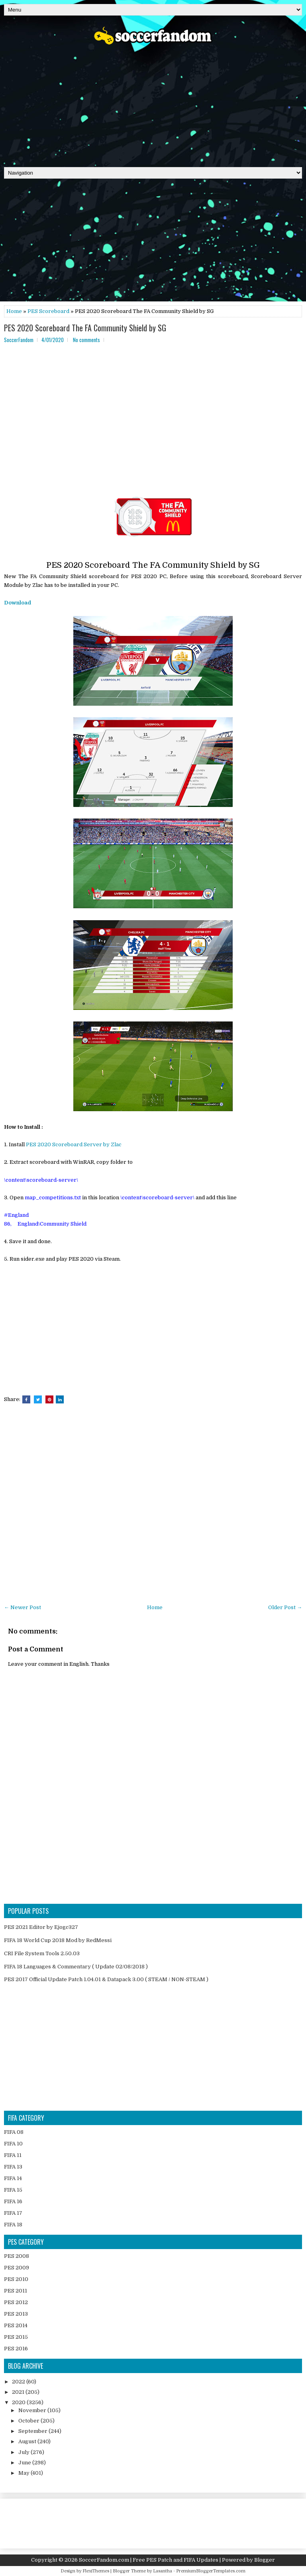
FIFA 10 (13, 2144)
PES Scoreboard (48, 311)
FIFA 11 (13, 2155)
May (24, 2473)
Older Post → (285, 1607)
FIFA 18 (13, 2225)
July (24, 2452)
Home (14, 311)
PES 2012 (16, 2302)
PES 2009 (16, 2268)
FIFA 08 (14, 2132)
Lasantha (162, 2571)
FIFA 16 (13, 2201)
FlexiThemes (95, 2571)
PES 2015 (16, 2337)
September (33, 2431)
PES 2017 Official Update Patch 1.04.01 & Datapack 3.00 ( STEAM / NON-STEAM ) (106, 1979)
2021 (19, 2392)
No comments (86, 340)
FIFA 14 (13, 2178)
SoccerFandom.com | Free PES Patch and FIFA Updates (148, 2560)
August (27, 2441)
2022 (19, 2382)
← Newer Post (22, 1607)
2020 (19, 2402)
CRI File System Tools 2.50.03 (42, 1953)
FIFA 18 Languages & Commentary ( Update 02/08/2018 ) (76, 1967)
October (29, 2421)
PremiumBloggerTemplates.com (210, 2571)
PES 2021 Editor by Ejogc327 (41, 1927)
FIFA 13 (13, 2167)
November (32, 2410)
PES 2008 (16, 2256)
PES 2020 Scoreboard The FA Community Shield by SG (85, 327)
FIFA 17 (13, 2213)
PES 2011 (15, 2291)
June (25, 2463)
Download (17, 603)
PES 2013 (16, 2314)
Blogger (264, 2560)
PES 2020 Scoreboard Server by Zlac (74, 1144)
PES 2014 (15, 2325)
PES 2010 (16, 2279)
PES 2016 (16, 2349)
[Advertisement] (153, 103)
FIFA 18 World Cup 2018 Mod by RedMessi (58, 1940)
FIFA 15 (13, 2190)
